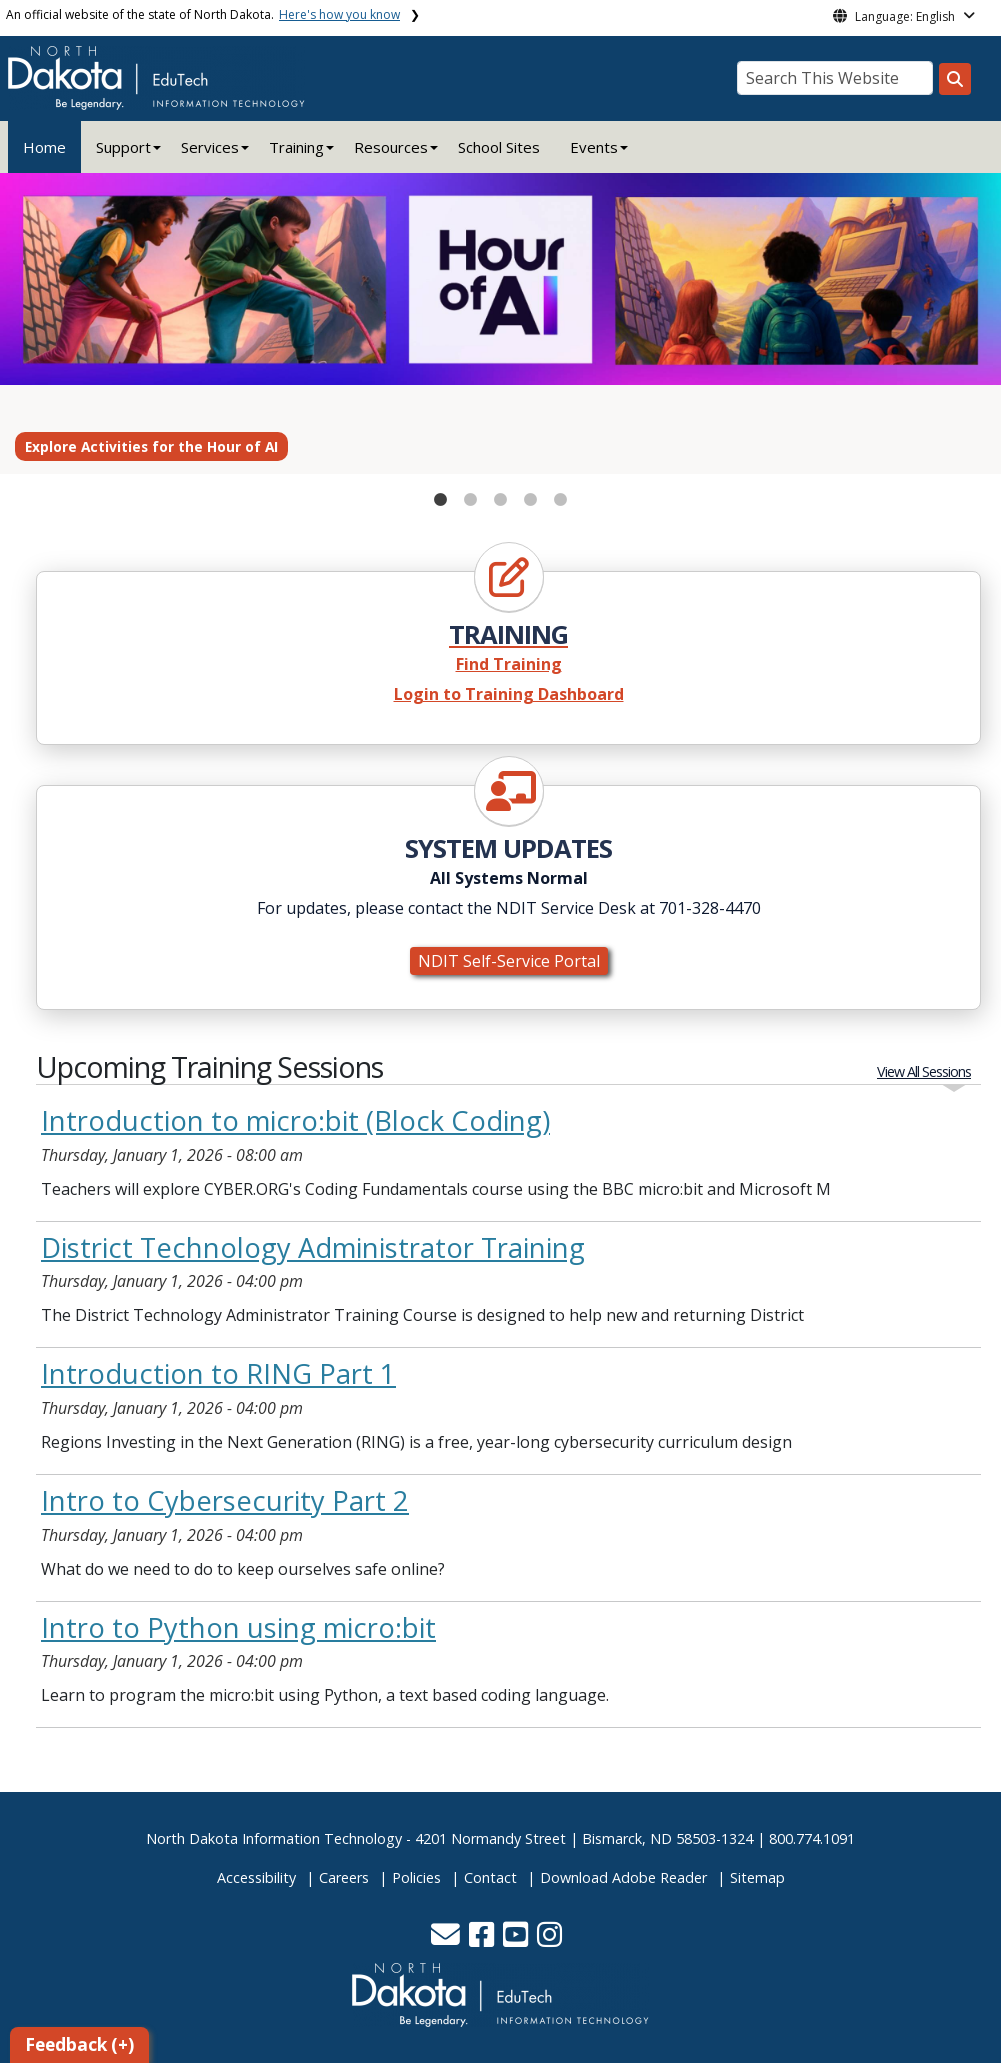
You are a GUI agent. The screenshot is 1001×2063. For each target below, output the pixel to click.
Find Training (509, 664)
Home (44, 147)
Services (210, 147)
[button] (447, 1939)
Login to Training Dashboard (509, 694)
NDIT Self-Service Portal (509, 961)
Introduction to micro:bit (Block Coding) (295, 1120)
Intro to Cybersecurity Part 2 (225, 1500)
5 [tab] (561, 495)
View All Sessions (924, 1071)
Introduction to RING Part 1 (218, 1373)
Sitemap (757, 1877)
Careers (344, 1877)
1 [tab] (441, 495)
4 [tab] (531, 495)
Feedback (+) (79, 2044)
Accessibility (256, 1877)
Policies (416, 1877)
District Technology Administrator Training (313, 1247)
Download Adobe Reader (623, 1877)
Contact (490, 1877)
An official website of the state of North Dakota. (203, 14)
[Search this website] (955, 79)
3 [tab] (501, 495)
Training (296, 147)
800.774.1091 (812, 1838)
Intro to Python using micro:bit (238, 1627)
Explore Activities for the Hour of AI (151, 446)
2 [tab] (471, 495)
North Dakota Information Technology (274, 1838)
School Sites (499, 147)
